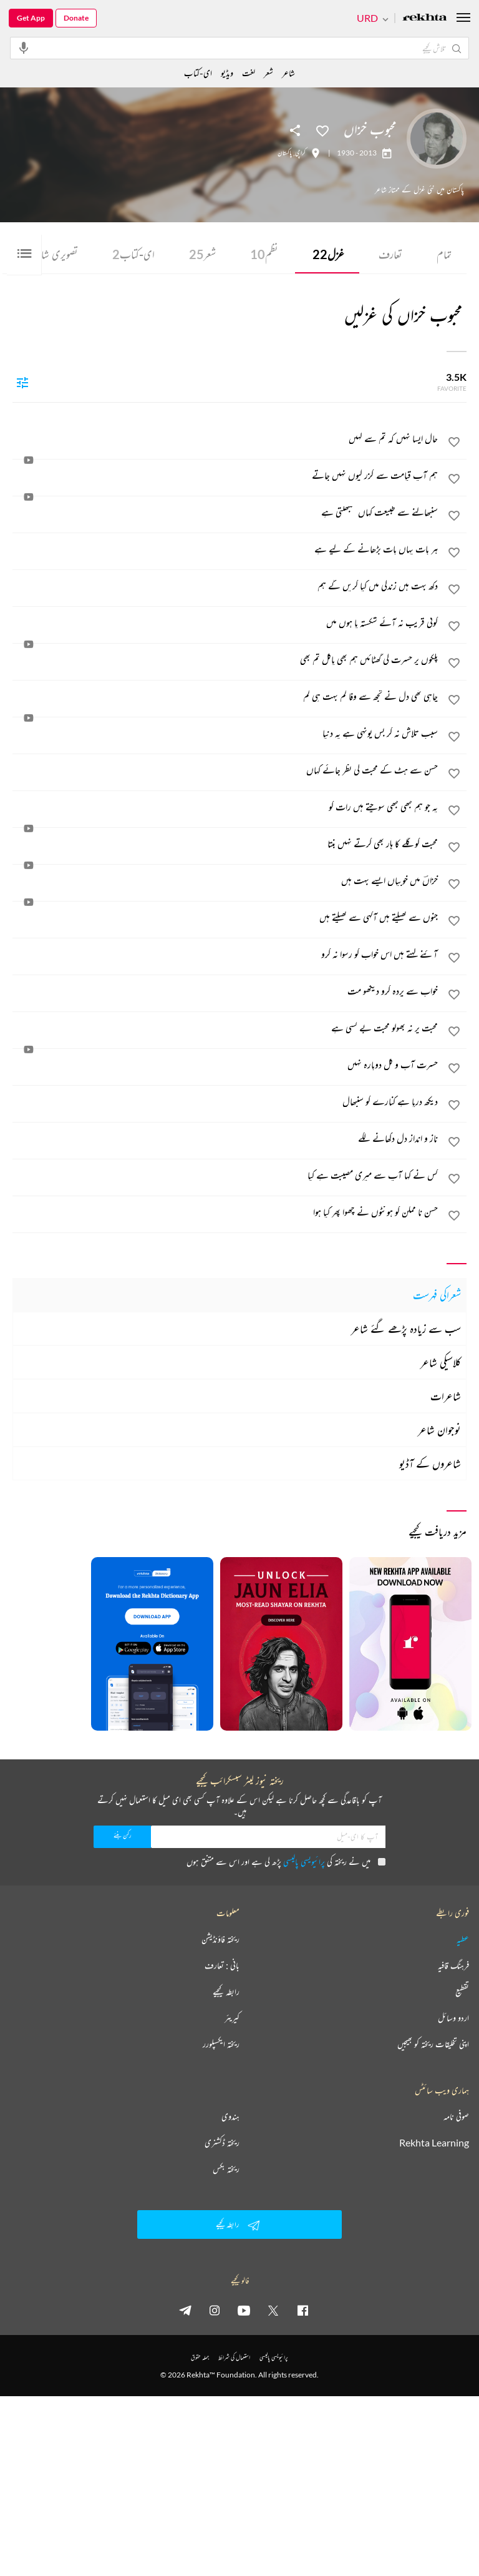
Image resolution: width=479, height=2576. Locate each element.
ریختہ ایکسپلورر (221, 2044)
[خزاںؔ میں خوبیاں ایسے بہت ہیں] (225, 880)
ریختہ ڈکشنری (222, 2143)
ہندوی (230, 2116)
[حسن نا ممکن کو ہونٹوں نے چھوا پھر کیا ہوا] (225, 1211)
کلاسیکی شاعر (440, 1362)
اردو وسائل (453, 2018)
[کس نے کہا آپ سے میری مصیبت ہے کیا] (225, 1175)
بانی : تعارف (222, 1965)
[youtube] (244, 2310)
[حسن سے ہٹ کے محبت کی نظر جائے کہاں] (225, 769)
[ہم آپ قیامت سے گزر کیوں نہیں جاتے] (225, 475)
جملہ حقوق (200, 2357)
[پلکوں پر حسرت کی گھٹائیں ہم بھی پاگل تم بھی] (225, 659)
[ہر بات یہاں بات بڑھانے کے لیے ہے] (225, 548)
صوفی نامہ (456, 2116)
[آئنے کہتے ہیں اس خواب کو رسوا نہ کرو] (225, 954)
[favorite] (454, 443)
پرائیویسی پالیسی (304, 1861)
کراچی (300, 153)
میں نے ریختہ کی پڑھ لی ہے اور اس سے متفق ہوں (285, 1861)
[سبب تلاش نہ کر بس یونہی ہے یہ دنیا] (225, 733)
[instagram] (215, 2310)
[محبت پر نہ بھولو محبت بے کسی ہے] (225, 1027)
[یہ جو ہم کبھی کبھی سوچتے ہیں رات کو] (225, 806)
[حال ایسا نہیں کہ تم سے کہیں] (225, 438)
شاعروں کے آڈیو (430, 1463)
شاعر (288, 73)
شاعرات (445, 1396)
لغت (248, 73)
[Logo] (424, 18)
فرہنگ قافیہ (453, 1965)
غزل (328, 254)
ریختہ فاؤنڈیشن (220, 1939)
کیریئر (232, 2018)
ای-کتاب (133, 254)
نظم (264, 254)
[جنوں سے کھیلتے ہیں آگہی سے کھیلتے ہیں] (225, 917)
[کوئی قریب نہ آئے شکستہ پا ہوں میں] (225, 622)
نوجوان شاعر (439, 1429)
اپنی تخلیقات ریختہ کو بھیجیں (433, 2044)
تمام (444, 254)
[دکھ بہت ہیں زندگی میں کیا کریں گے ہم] (225, 585)
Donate (76, 17)
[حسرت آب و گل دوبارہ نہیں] (225, 1064)
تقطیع (462, 1992)
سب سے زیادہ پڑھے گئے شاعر (406, 1328)
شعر (202, 254)
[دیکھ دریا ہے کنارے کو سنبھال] (225, 1101)
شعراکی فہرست (437, 1294)
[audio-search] (24, 47)
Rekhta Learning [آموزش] (434, 2143)
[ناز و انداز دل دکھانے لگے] (225, 1138)
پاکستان (285, 153)
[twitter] (273, 2310)
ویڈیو (227, 73)
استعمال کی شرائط (234, 2357)
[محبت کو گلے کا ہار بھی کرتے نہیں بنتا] (225, 843)
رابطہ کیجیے (226, 1992)
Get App (31, 17)
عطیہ (463, 1939)
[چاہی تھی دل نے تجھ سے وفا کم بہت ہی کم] (225, 696)
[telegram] (185, 2310)
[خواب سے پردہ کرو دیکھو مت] (225, 990)
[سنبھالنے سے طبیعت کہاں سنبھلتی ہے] (225, 512)
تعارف (390, 254)
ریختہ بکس (226, 2169)
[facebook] (302, 2310)
